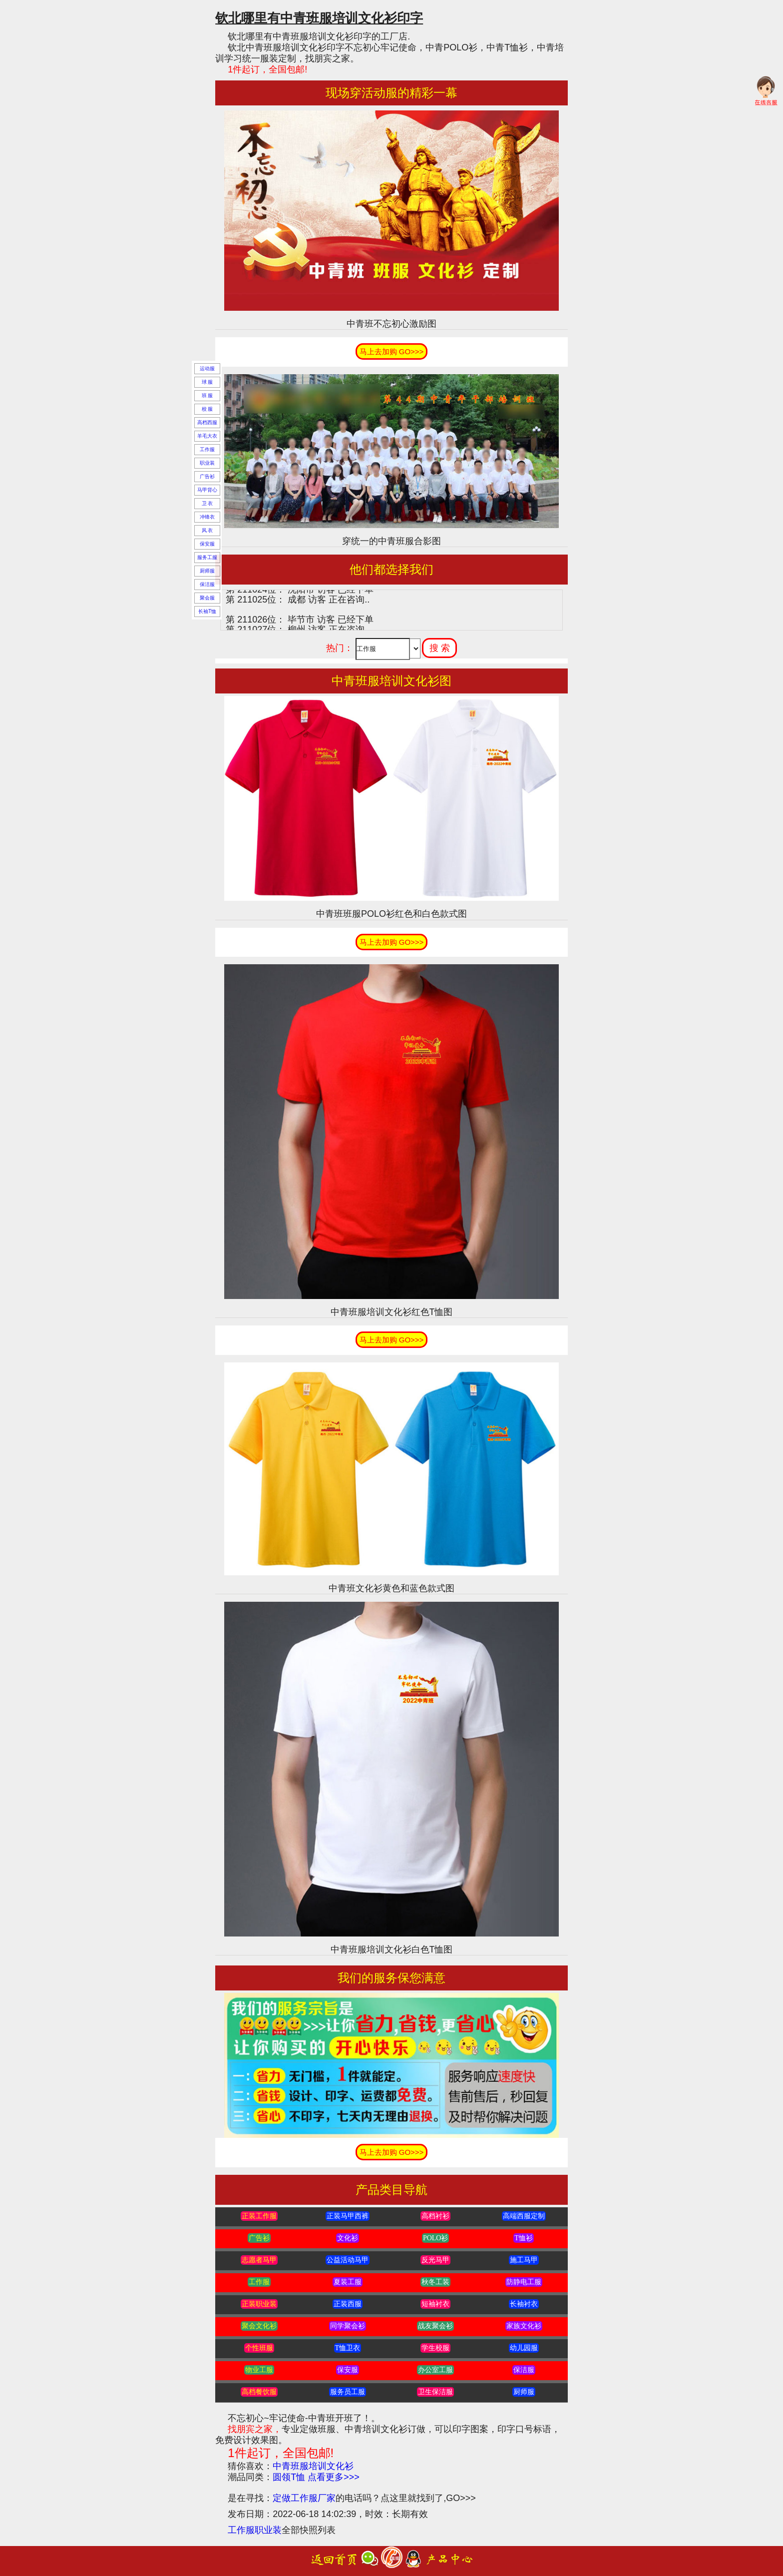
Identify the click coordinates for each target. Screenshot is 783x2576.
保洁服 (207, 584)
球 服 (207, 382)
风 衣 (207, 530)
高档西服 (207, 422)
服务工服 (207, 557)
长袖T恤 (207, 611)
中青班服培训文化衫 (313, 2466)
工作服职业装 (255, 2530)
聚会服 (207, 598)
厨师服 (207, 571)
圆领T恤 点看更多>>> (316, 2477)
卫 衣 (207, 503)
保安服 (207, 544)
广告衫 (207, 476)
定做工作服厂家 (304, 2498)
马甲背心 (207, 490)
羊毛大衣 (207, 436)
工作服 (207, 449)
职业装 (207, 463)
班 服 (207, 395)
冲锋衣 (207, 517)
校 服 (207, 409)
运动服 (207, 368)
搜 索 (439, 648)
